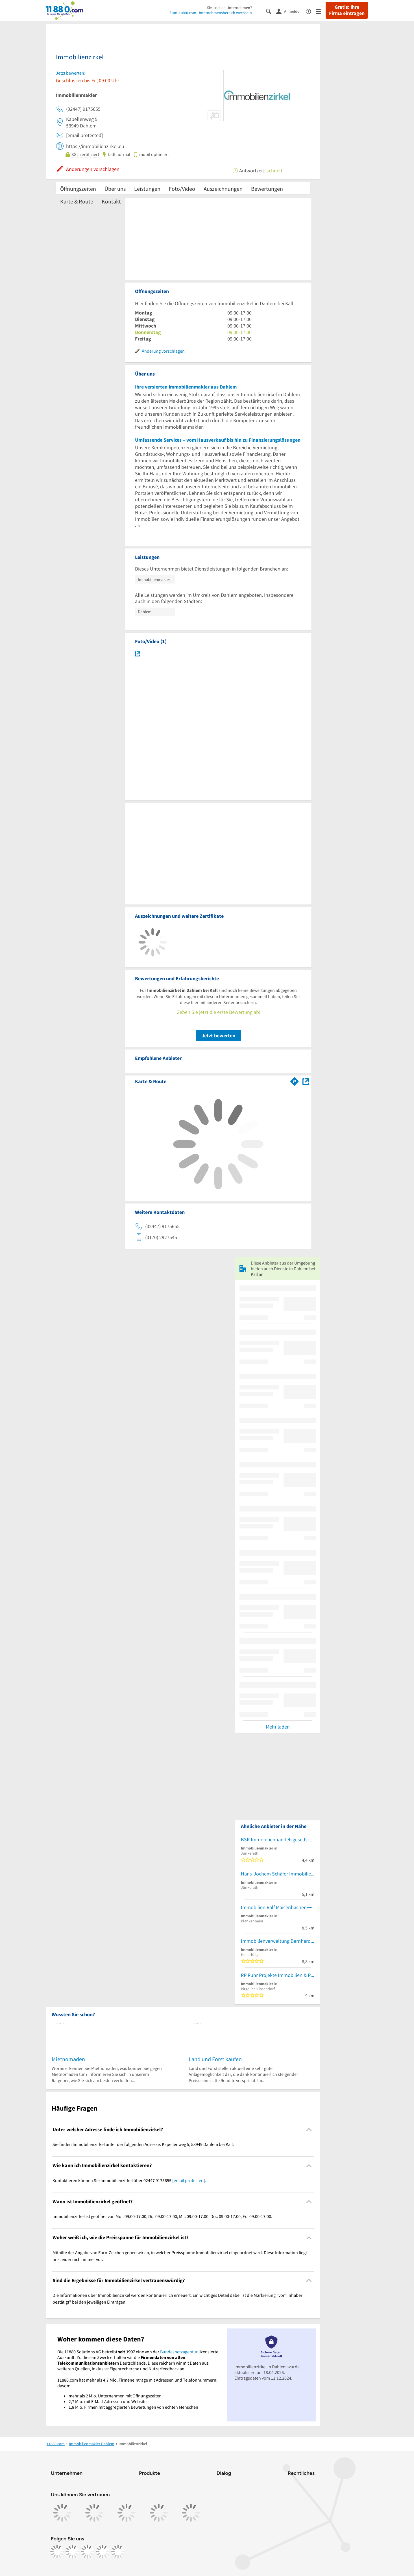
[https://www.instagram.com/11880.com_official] (72, 2551)
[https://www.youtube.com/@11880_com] (118, 2551)
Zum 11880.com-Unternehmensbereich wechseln (210, 12)
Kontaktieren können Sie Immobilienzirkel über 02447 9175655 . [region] (129, 2180)
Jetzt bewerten (218, 1035)
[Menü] (321, 10)
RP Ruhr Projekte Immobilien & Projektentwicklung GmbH (277, 1975)
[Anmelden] (291, 11)
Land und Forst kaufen (215, 2059)
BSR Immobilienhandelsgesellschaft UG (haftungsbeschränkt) (277, 1839)
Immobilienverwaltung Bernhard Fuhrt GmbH (277, 1941)
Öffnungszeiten (78, 188)
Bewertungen (267, 188)
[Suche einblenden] (271, 10)
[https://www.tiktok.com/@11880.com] (87, 2551)
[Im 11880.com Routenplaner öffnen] (294, 1080)
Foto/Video (182, 188)
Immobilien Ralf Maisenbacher (273, 1907)
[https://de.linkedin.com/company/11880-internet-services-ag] (103, 2551)
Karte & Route (76, 201)
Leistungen (147, 188)
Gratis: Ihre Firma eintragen (347, 10)
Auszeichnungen (223, 188)
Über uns (115, 188)
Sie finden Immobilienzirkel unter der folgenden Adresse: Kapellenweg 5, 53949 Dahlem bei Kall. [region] (143, 2144)
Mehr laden (278, 1726)
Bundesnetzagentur (179, 2351)
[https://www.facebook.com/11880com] (57, 2551)
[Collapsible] (309, 2129)
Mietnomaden (68, 2059)
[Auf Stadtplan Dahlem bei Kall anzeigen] (305, 1081)
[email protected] (188, 2180)
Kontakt (111, 201)
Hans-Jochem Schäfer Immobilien (277, 1873)
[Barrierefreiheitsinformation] (311, 10)
